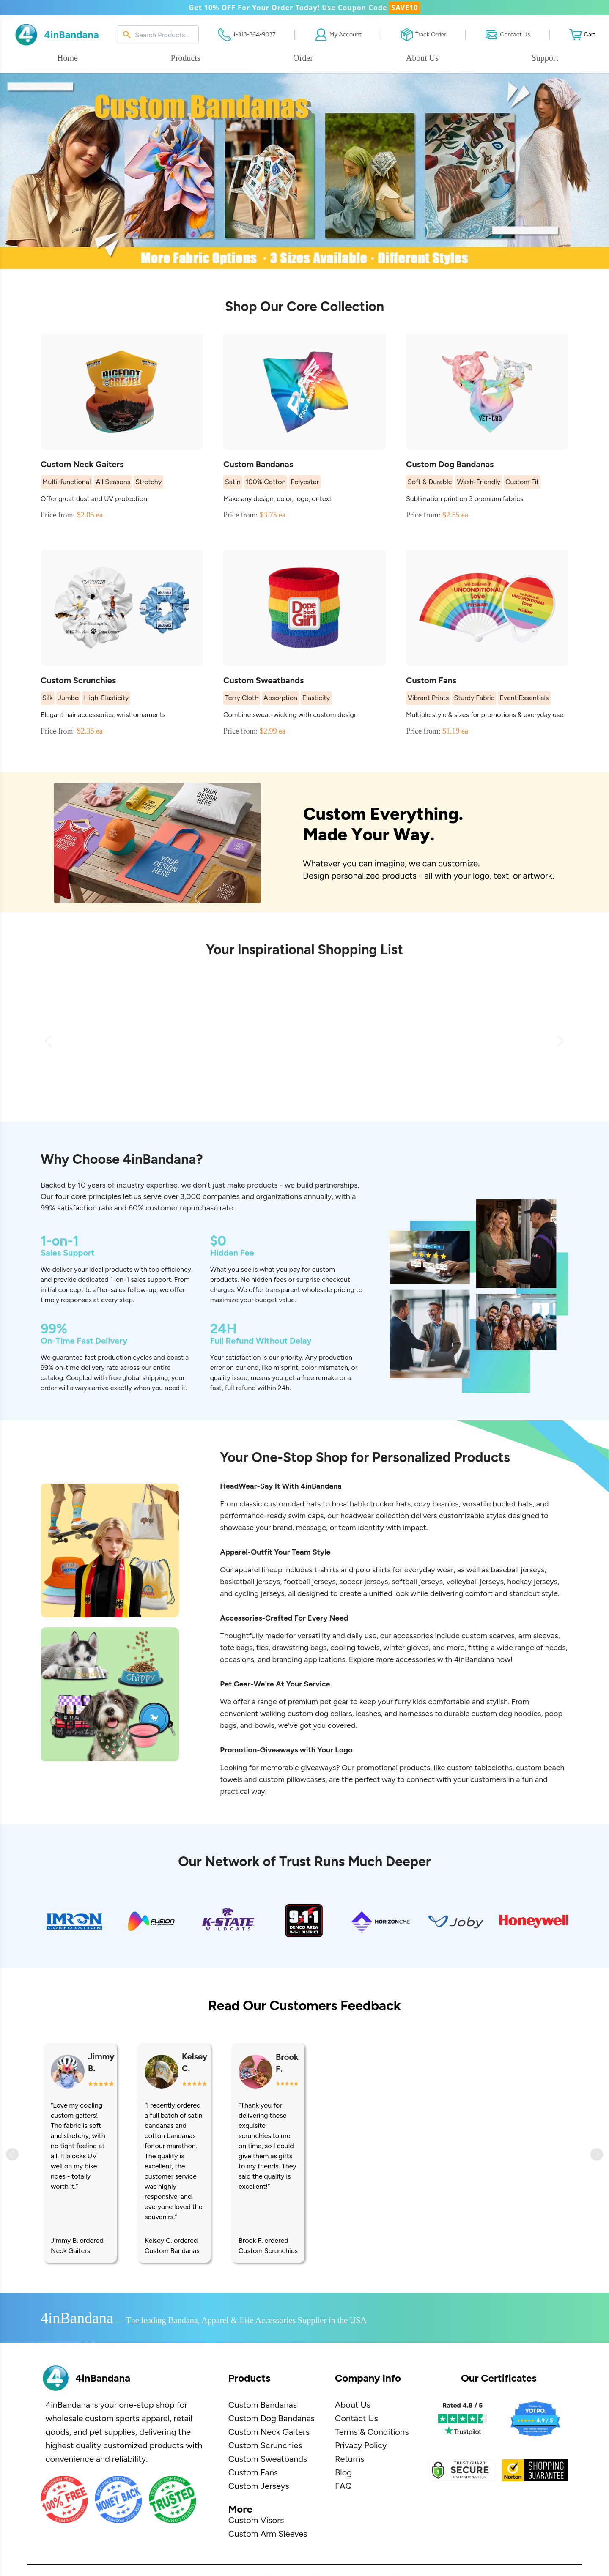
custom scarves (488, 1681)
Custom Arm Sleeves (267, 2498)
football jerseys (310, 1627)
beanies (445, 1549)
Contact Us (356, 2383)
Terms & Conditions (372, 2396)
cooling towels (355, 1693)
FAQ (343, 2450)
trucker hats (390, 1549)
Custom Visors (256, 2485)
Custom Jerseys (258, 2450)
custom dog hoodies (506, 1759)
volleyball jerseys (475, 1627)
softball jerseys (417, 1627)
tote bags (236, 1693)
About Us (352, 2369)
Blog (343, 2437)
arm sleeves (538, 1681)
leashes (368, 1759)
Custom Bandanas (262, 2369)
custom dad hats (292, 1549)
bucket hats (512, 1549)
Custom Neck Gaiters (269, 2396)
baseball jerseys (518, 1615)
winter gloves (406, 1693)
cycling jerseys (260, 1639)
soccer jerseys (363, 1627)
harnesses (416, 1759)
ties (262, 1693)
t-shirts (326, 1615)
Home (67, 58)
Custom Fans (491, 2215)
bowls (264, 1771)
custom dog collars (320, 1759)
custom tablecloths (480, 1813)
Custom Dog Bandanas (271, 2383)
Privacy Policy (361, 2410)
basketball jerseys (250, 1627)
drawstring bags (299, 1693)
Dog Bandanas (129, 2215)
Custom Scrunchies (265, 2410)
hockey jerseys (532, 1627)
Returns (349, 2423)
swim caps (306, 1561)
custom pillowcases (292, 1825)
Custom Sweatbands (313, 2215)
